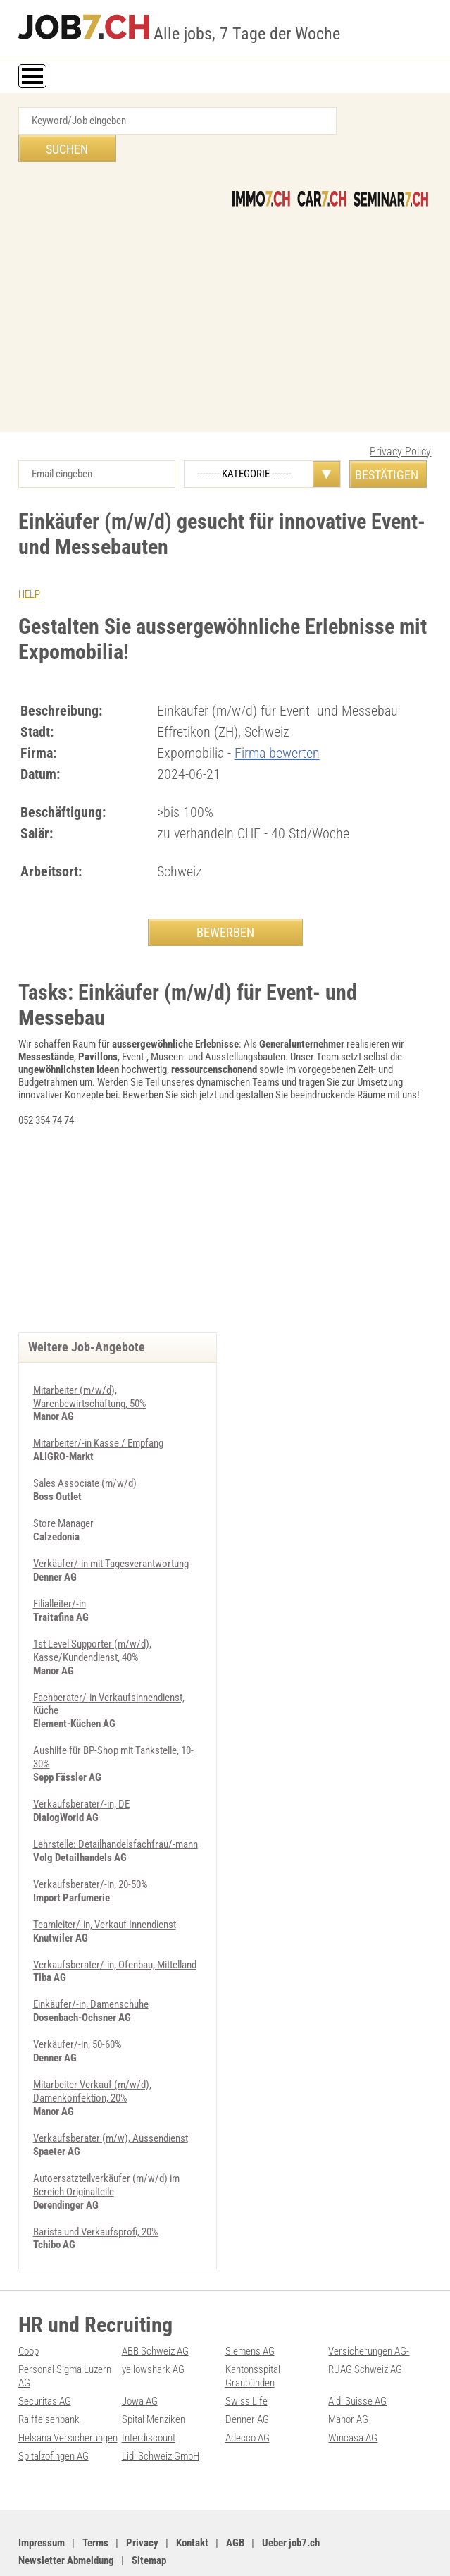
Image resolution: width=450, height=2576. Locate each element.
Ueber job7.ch (291, 2495)
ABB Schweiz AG (155, 2308)
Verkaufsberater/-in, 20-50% (90, 1848)
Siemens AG (250, 2308)
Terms (95, 2495)
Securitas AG (44, 2356)
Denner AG (247, 2374)
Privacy (142, 2495)
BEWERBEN (225, 904)
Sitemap (149, 2513)
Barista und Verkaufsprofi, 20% (95, 2189)
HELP (29, 566)
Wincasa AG (352, 2392)
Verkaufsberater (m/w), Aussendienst (110, 2098)
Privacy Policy (400, 424)
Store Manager (63, 1494)
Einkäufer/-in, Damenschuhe (91, 1967)
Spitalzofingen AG (53, 2409)
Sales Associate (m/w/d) (85, 1455)
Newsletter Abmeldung (66, 2513)
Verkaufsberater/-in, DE (81, 1769)
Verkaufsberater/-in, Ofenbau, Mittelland (114, 1927)
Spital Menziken (153, 2374)
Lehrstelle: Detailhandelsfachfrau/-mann (115, 1809)
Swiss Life (246, 2356)
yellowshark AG (153, 2326)
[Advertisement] (225, 285)
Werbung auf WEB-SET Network (261, 2549)
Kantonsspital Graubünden (252, 2332)
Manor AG (348, 2374)
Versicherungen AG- (368, 2308)
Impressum (41, 2495)
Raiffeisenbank (49, 2374)
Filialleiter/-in (59, 1573)
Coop (28, 2308)
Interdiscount (148, 2392)
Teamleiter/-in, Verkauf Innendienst (104, 1888)
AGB (235, 2495)
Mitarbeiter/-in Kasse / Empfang (98, 1415)
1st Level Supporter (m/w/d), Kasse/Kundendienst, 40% (92, 1619)
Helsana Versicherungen (68, 2392)
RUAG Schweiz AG (365, 2326)
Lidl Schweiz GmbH (160, 2409)
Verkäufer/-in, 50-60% (77, 2006)
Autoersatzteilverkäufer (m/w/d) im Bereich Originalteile (106, 2144)
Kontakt (192, 2495)
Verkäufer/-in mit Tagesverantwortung (111, 1534)
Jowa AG (140, 2356)
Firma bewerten (277, 724)
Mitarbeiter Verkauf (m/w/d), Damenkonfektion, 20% (92, 2052)
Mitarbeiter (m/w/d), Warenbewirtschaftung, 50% (89, 1369)
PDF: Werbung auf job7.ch (368, 2549)
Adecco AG (247, 2392)
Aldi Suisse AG (357, 2356)
